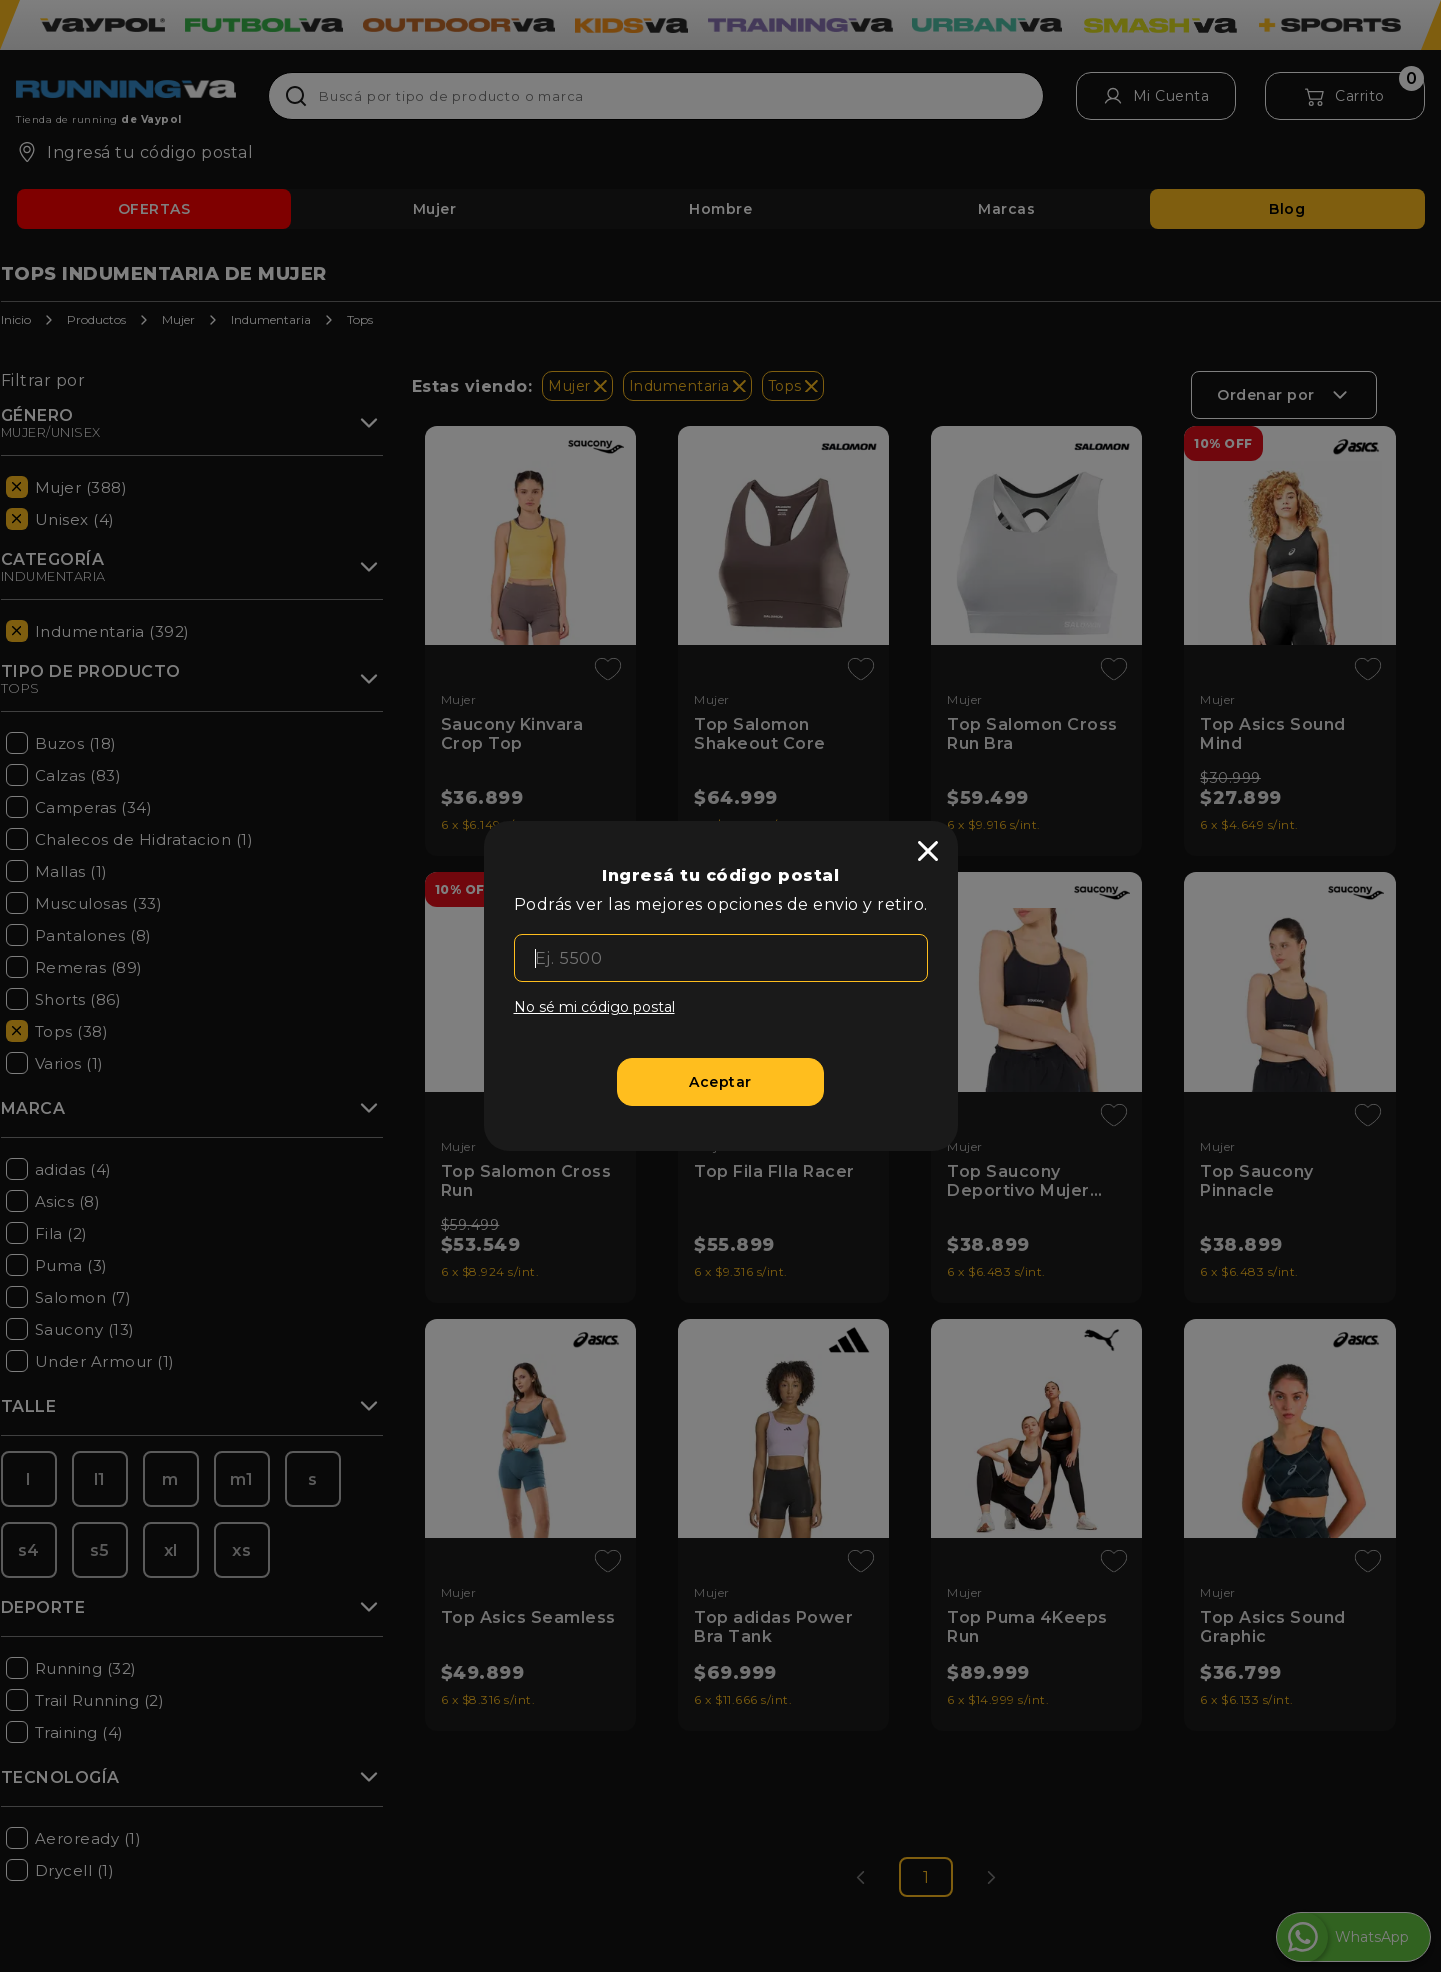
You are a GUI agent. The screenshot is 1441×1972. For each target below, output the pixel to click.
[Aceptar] (720, 1082)
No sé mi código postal (594, 1007)
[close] (928, 851)
